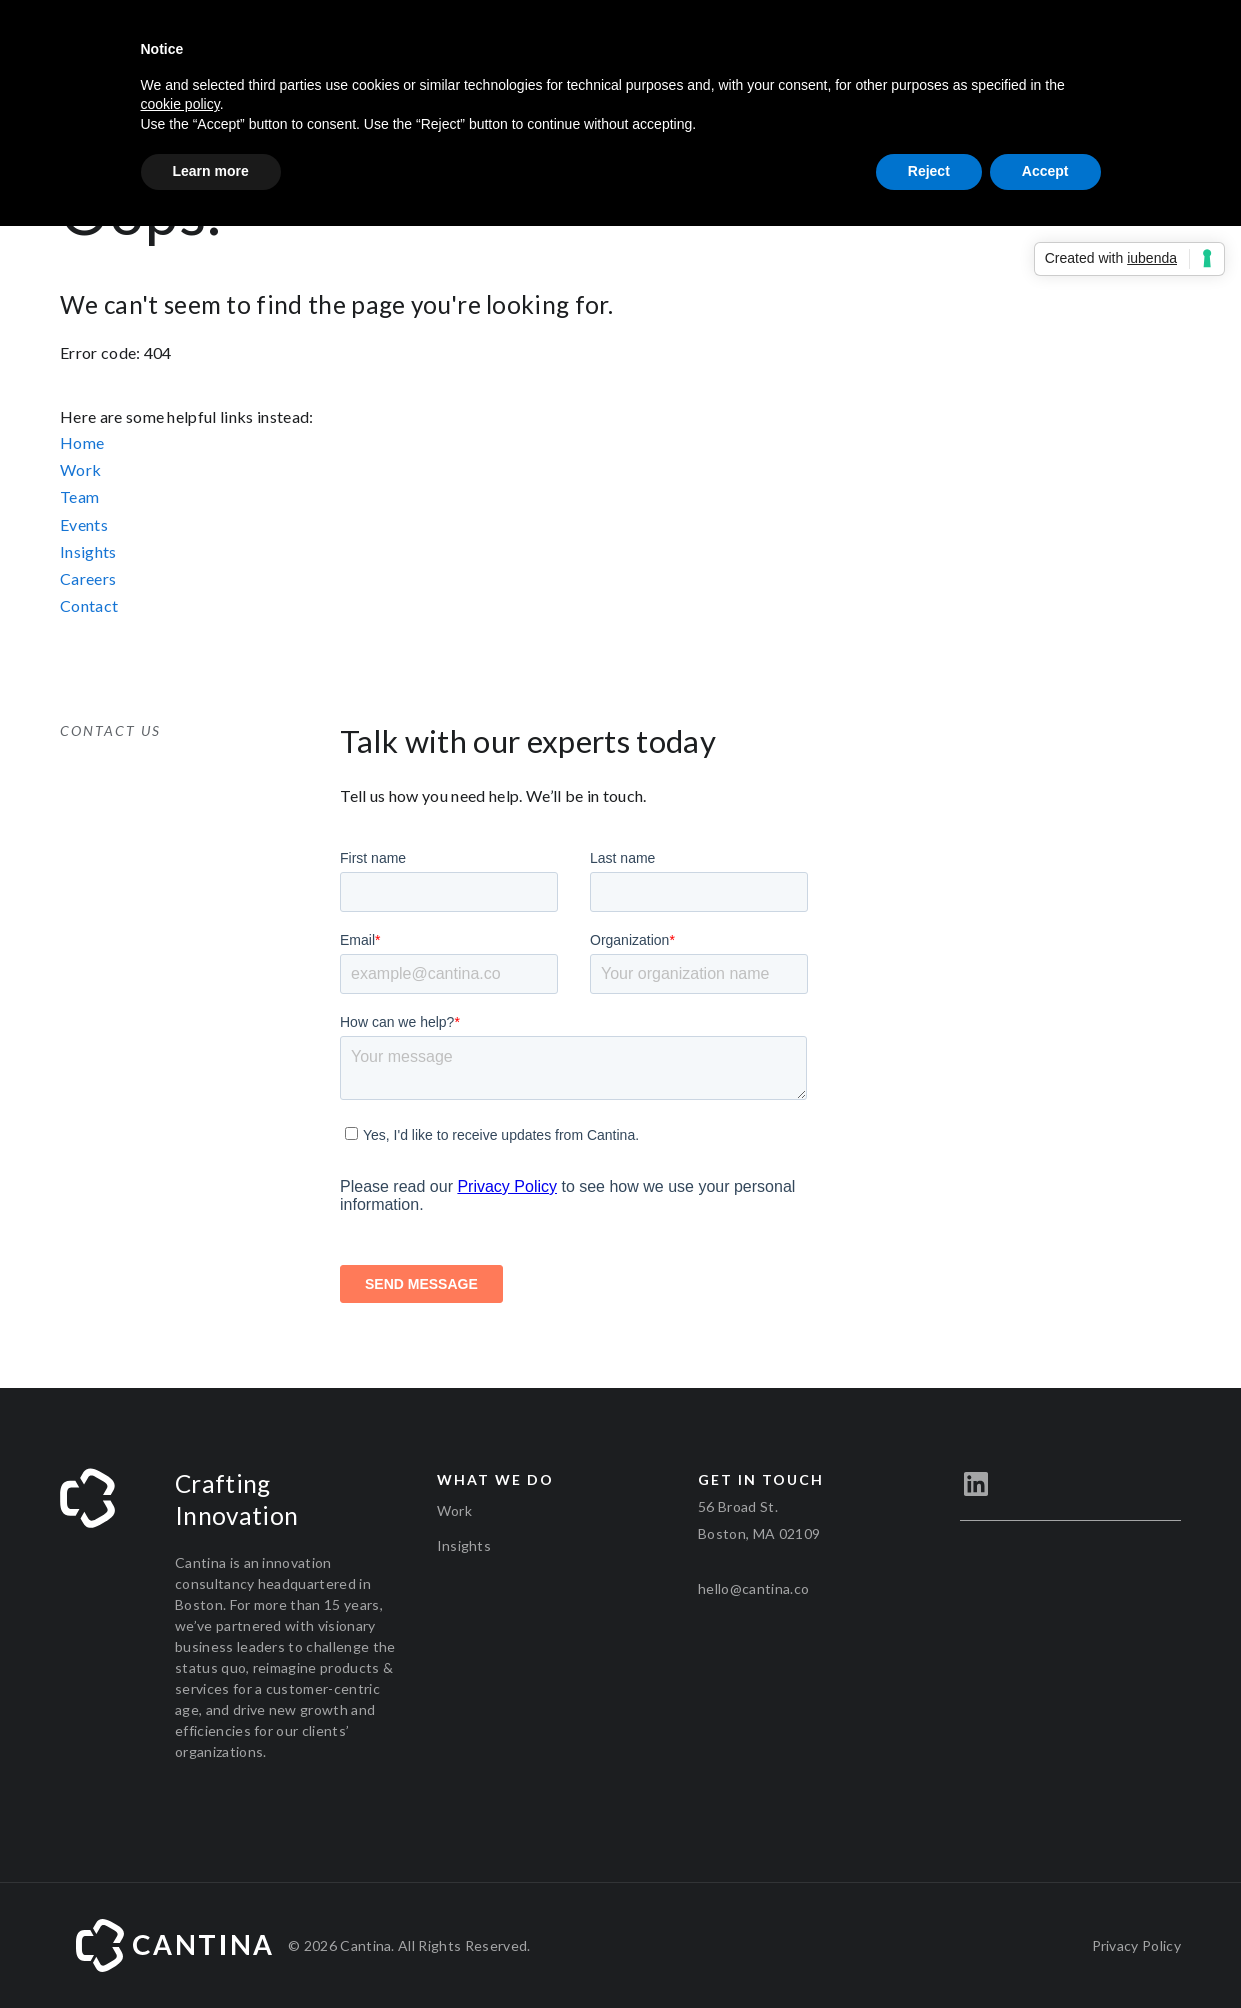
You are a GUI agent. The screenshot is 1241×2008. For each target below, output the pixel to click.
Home (82, 442)
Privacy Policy (1136, 1945)
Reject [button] (929, 171)
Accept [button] (1045, 171)
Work (80, 469)
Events (84, 524)
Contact (89, 605)
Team (79, 496)
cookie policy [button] (180, 104)
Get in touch (761, 1479)
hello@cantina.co (753, 1588)
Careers (88, 578)
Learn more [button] (211, 171)
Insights (88, 551)
